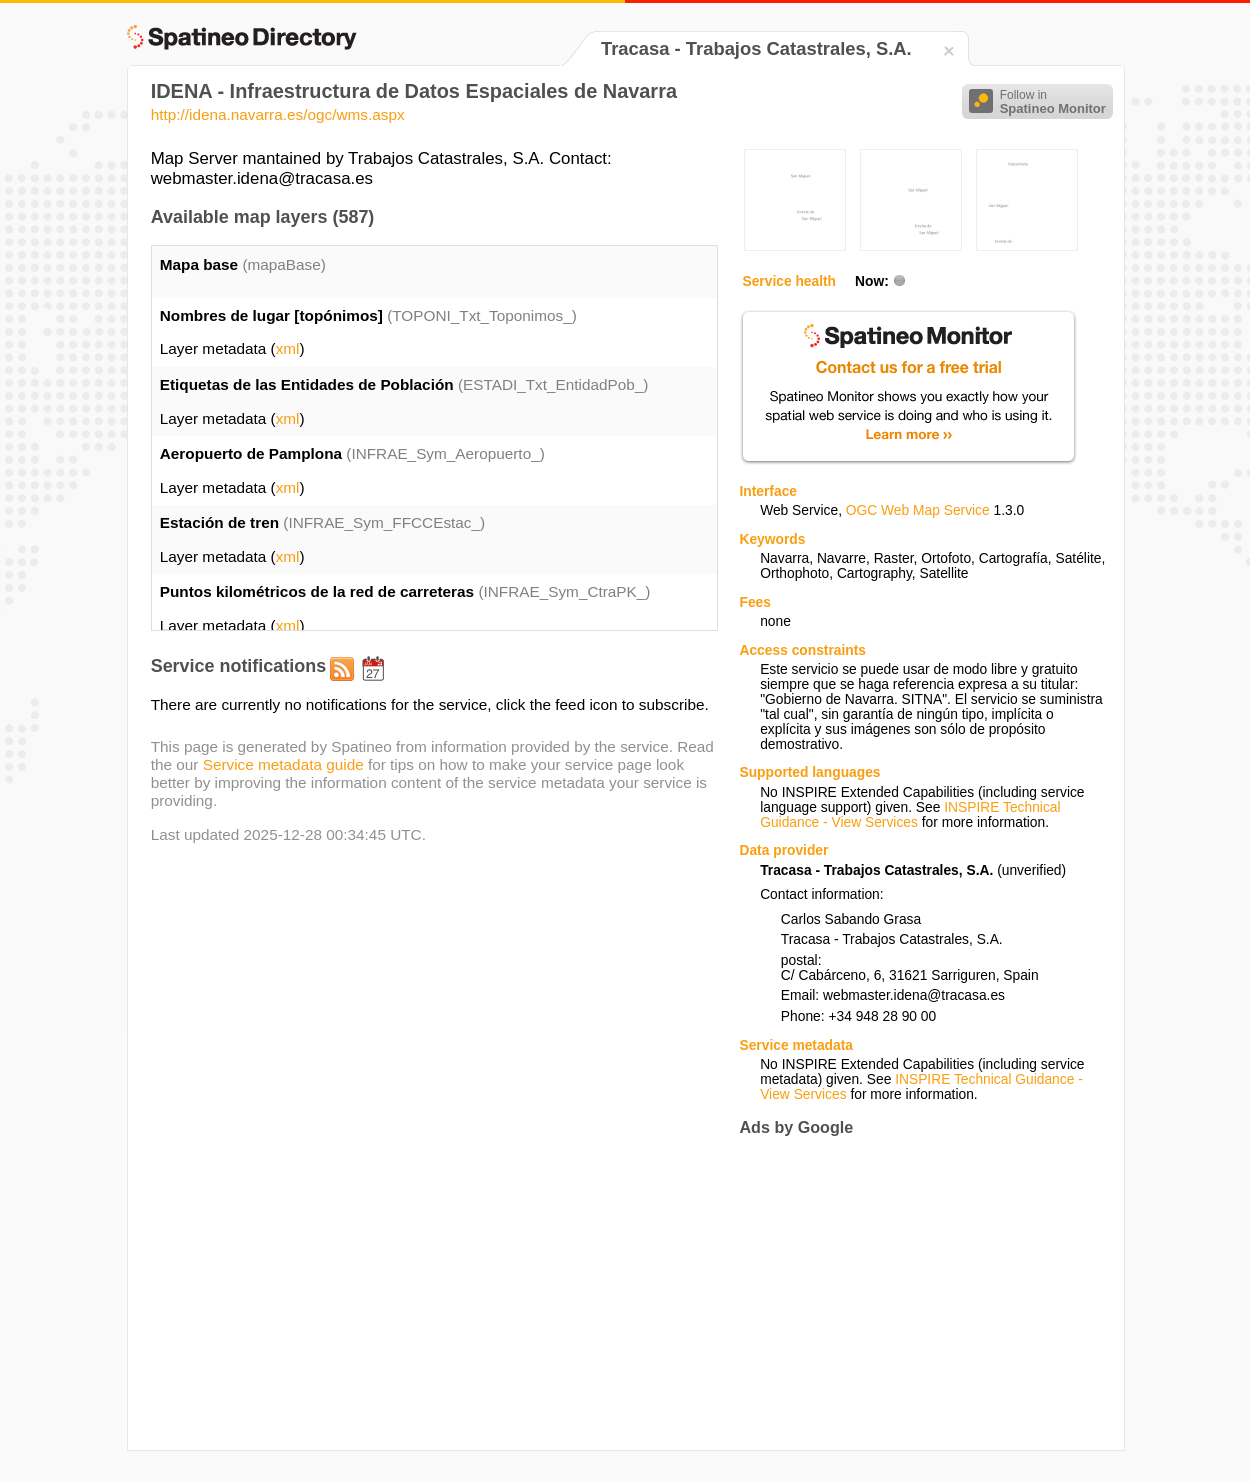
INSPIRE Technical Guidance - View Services (910, 815)
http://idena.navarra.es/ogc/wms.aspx (278, 114)
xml (288, 348)
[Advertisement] (907, 1293)
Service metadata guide (283, 764)
